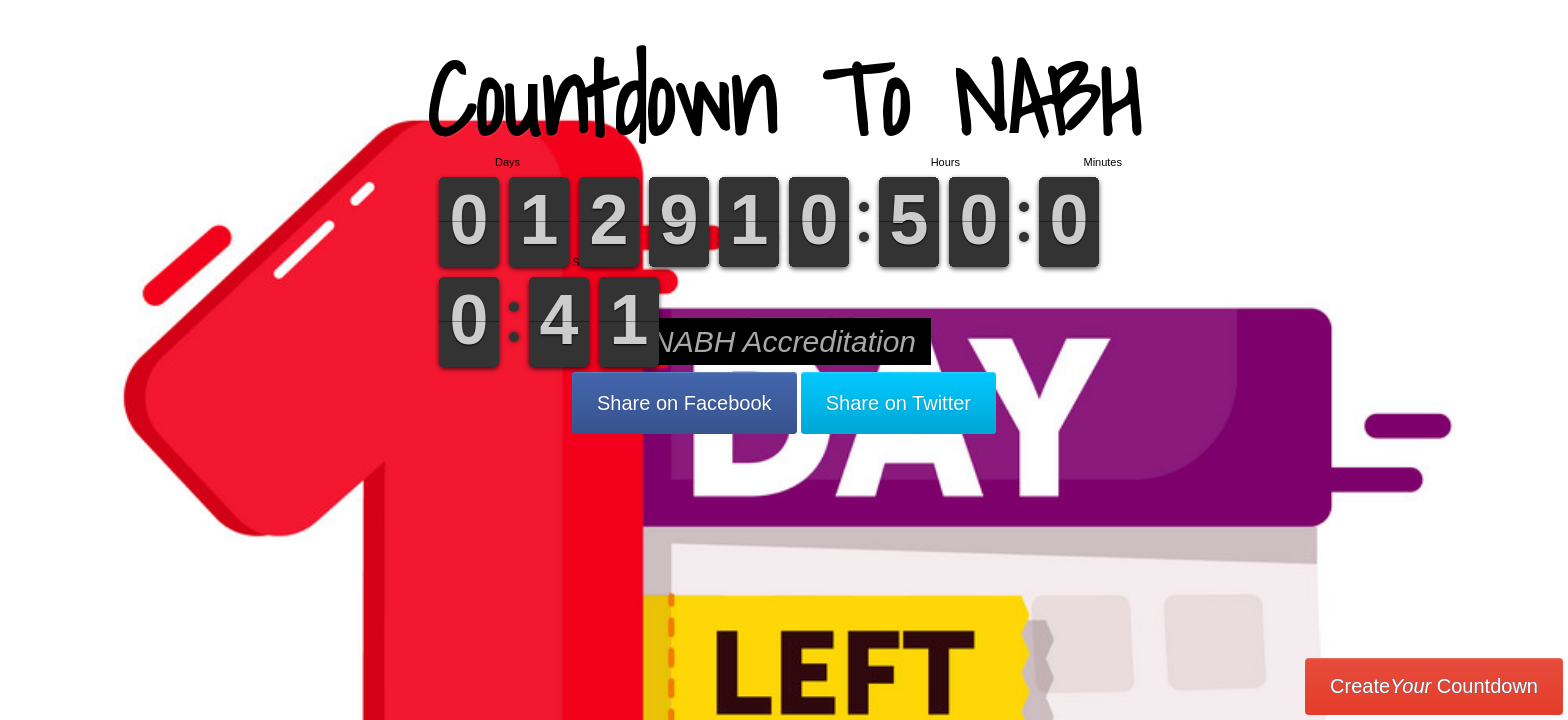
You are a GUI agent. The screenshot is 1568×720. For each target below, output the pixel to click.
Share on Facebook (684, 403)
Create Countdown (1434, 686)
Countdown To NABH (784, 99)
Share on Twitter (898, 403)
